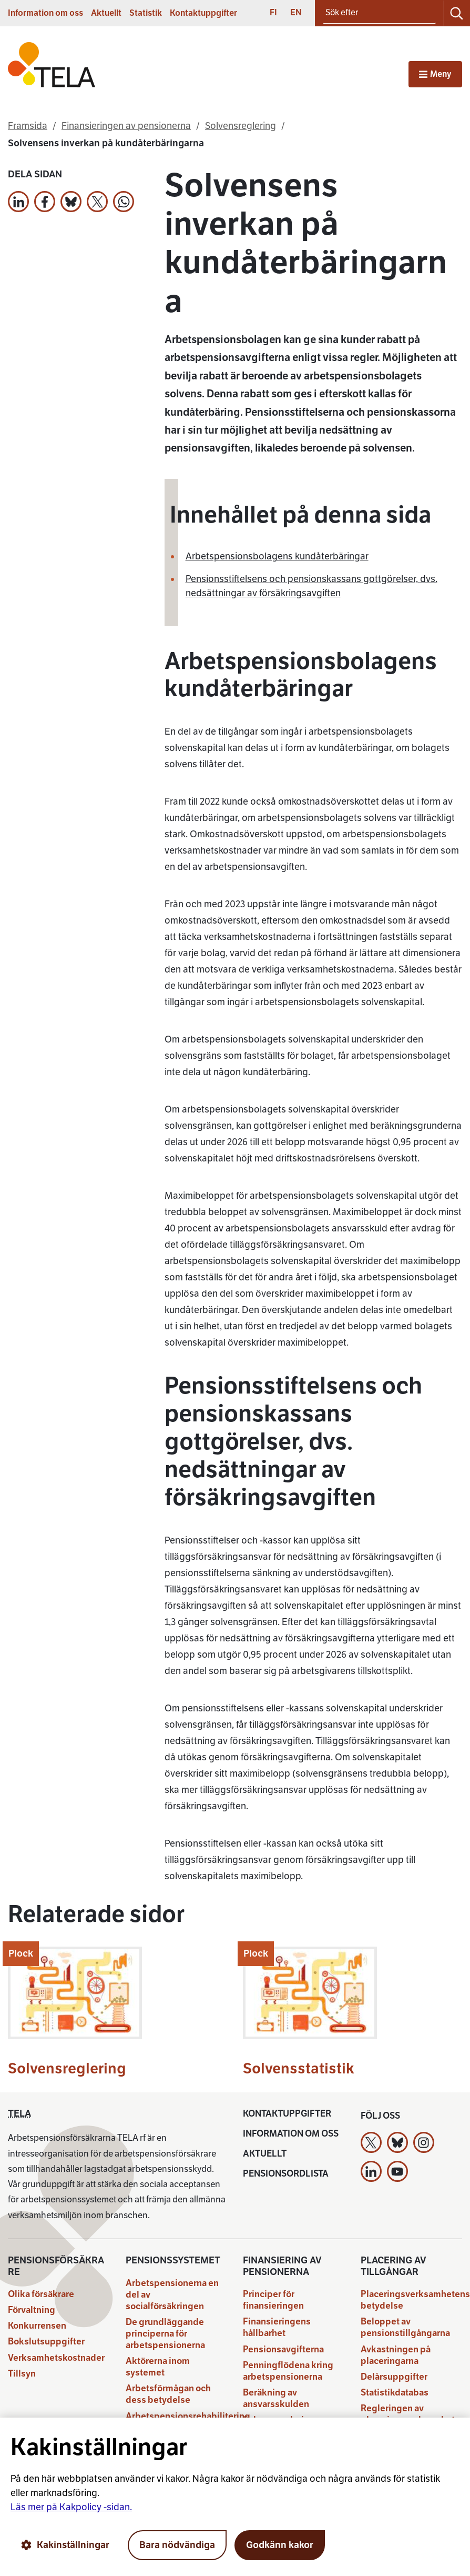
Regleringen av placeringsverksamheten (413, 2414)
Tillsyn (22, 2373)
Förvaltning (31, 2310)
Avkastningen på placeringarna (396, 2355)
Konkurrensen (37, 2325)
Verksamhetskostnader (56, 2357)
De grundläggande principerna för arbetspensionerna (165, 2334)
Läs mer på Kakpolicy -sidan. (71, 2507)
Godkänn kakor (279, 2545)
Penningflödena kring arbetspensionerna (288, 2371)
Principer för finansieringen (273, 2300)
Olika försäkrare (41, 2294)
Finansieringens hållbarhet (277, 2327)
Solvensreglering (67, 2068)
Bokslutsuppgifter (46, 2341)
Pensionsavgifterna (283, 2349)
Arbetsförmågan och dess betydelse (168, 2394)
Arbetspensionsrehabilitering (188, 2416)
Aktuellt (106, 13)
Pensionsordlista (286, 2173)
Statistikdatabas (394, 2392)
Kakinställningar (65, 2545)
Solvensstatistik (298, 2068)
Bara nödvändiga (177, 2545)
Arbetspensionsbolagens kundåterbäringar (277, 556)
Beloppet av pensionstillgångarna (405, 2327)
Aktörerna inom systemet (158, 2367)
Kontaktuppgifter (203, 13)
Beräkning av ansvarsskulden (276, 2398)
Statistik (145, 13)
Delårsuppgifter (394, 2376)
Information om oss (45, 13)
